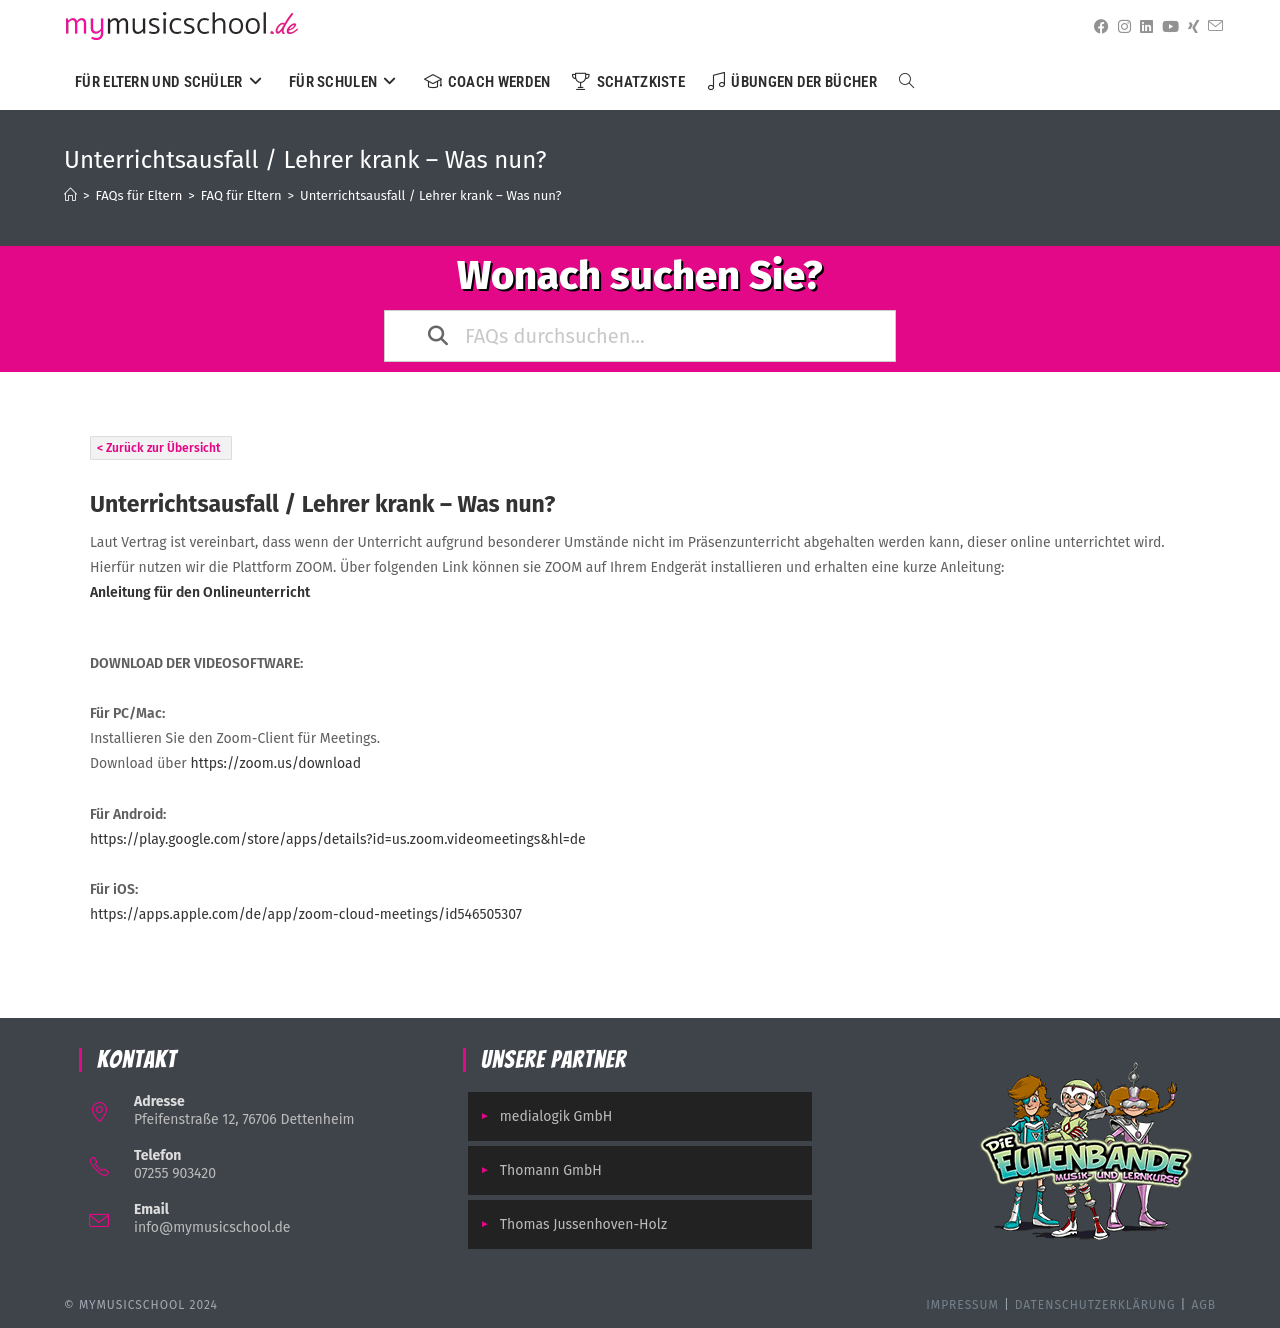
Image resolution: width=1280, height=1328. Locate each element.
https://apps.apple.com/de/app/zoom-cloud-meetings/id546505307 (306, 914)
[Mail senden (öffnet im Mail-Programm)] (1212, 26)
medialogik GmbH (556, 1116)
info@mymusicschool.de (212, 1227)
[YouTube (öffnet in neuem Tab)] (1167, 27)
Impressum (962, 1305)
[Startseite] (70, 195)
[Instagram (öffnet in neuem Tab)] (1121, 27)
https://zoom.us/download (275, 763)
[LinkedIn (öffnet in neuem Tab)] (1143, 27)
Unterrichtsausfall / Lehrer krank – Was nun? (430, 195)
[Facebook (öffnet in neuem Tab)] (1098, 27)
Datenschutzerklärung (1095, 1305)
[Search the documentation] (439, 336)
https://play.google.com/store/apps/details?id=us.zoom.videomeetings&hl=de (338, 839)
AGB (1203, 1305)
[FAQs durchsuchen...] (642, 336)
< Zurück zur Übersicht (159, 448)
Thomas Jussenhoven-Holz (583, 1224)
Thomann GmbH (551, 1170)
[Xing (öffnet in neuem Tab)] (1190, 27)
